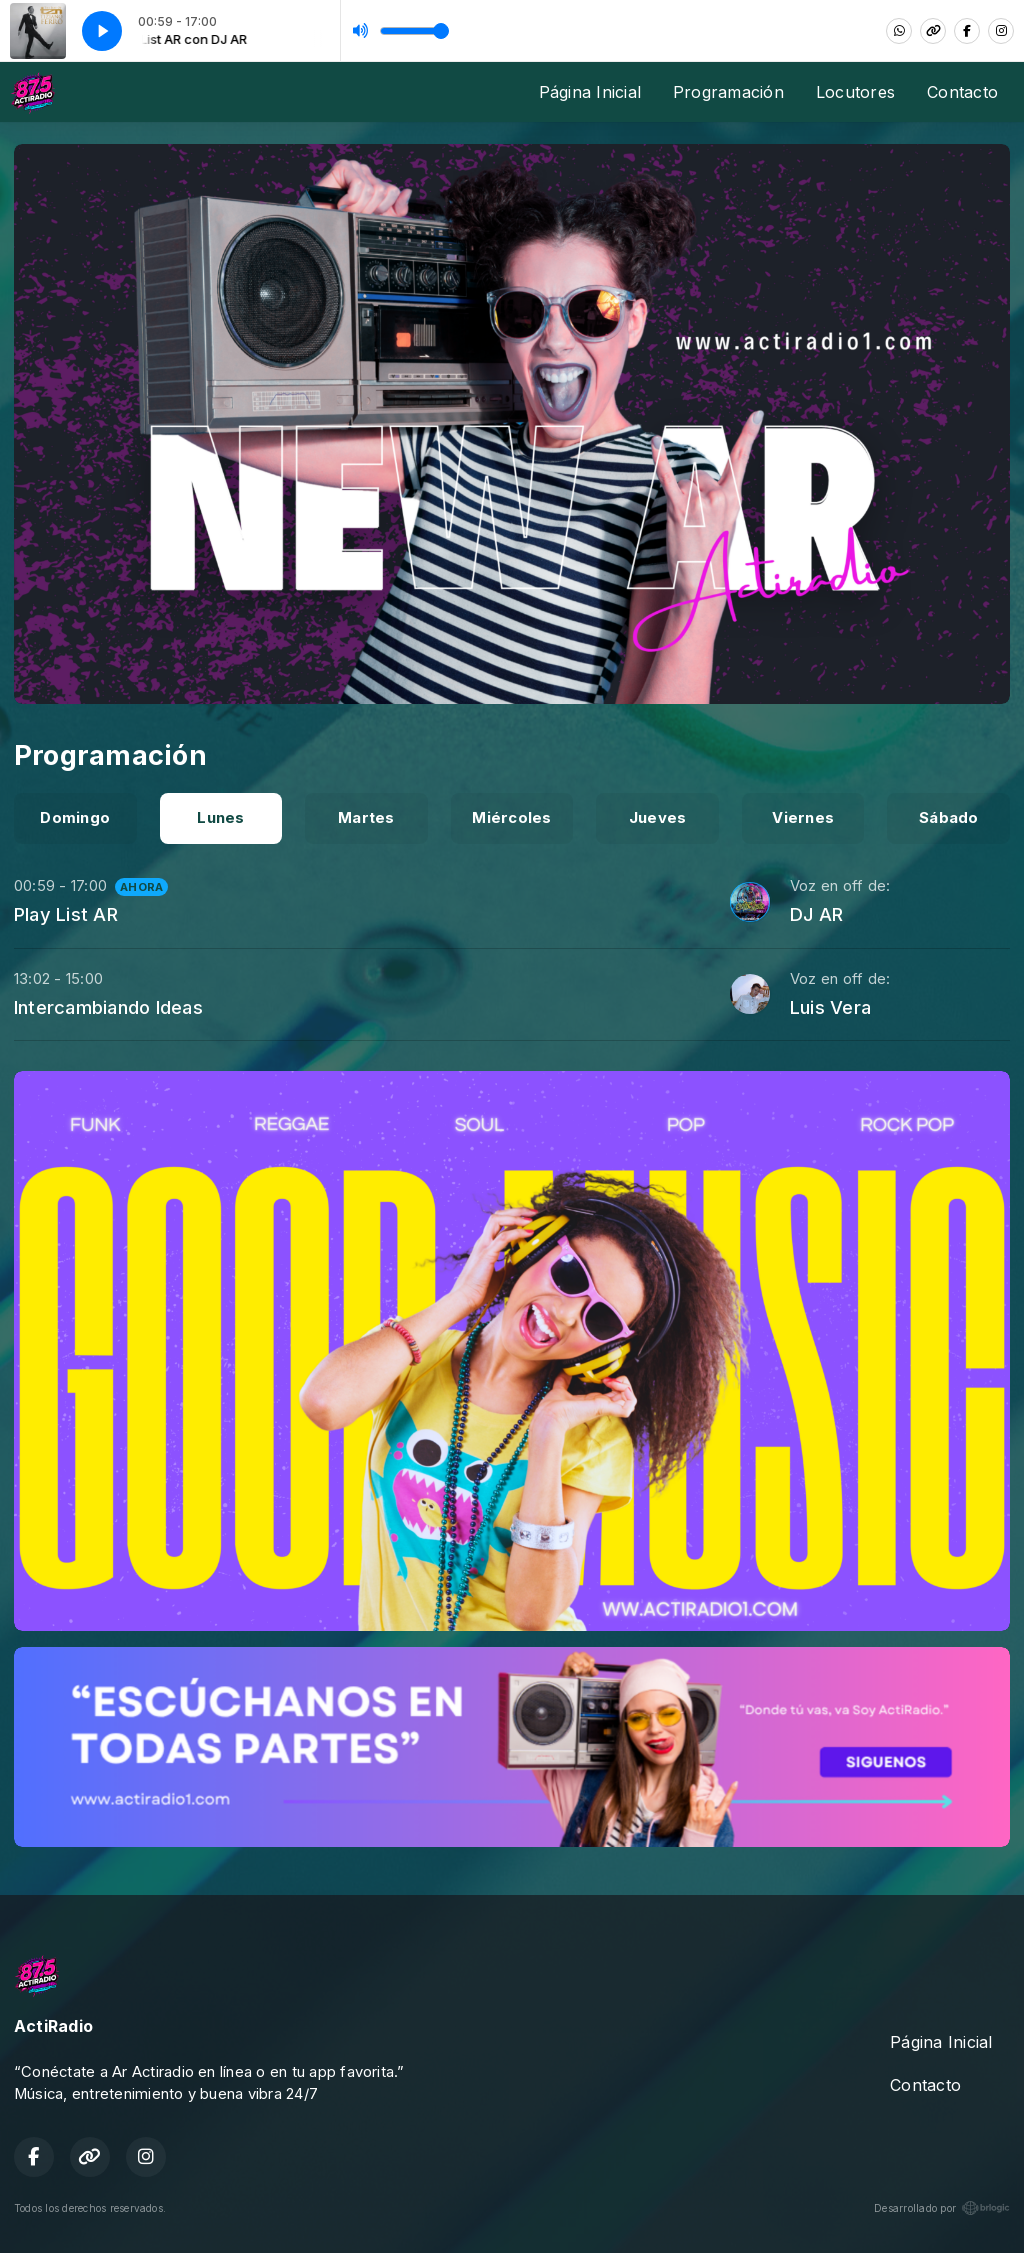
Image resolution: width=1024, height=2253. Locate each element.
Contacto (962, 92)
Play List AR (66, 914)
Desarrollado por (942, 2208)
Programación (728, 92)
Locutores (855, 92)
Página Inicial (590, 92)
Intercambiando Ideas (108, 1007)
